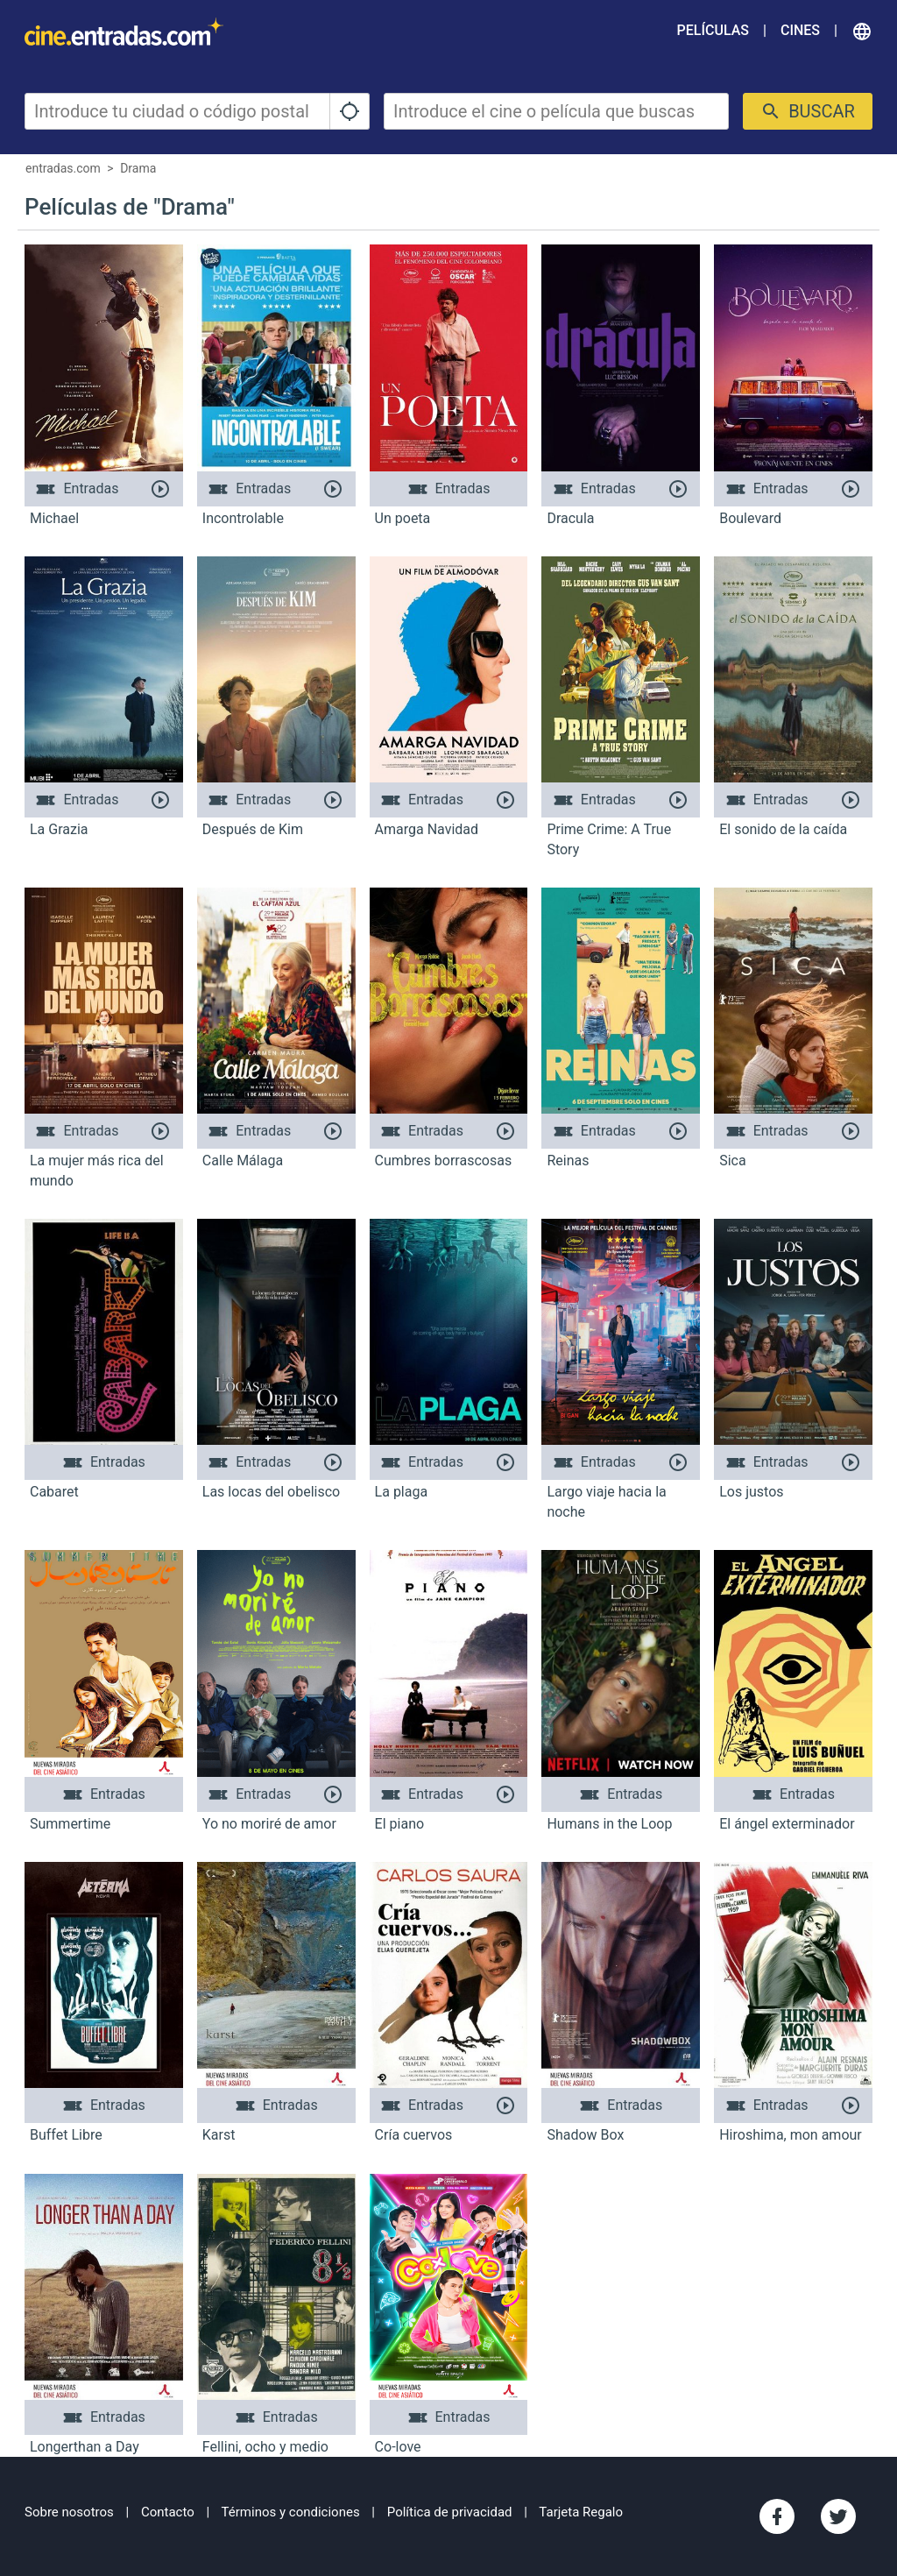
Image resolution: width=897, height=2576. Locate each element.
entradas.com (63, 168)
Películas (713, 30)
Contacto (167, 2512)
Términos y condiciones (291, 2512)
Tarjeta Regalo (581, 2512)
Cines (800, 30)
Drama (138, 168)
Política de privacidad (449, 2512)
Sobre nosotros (69, 2512)
